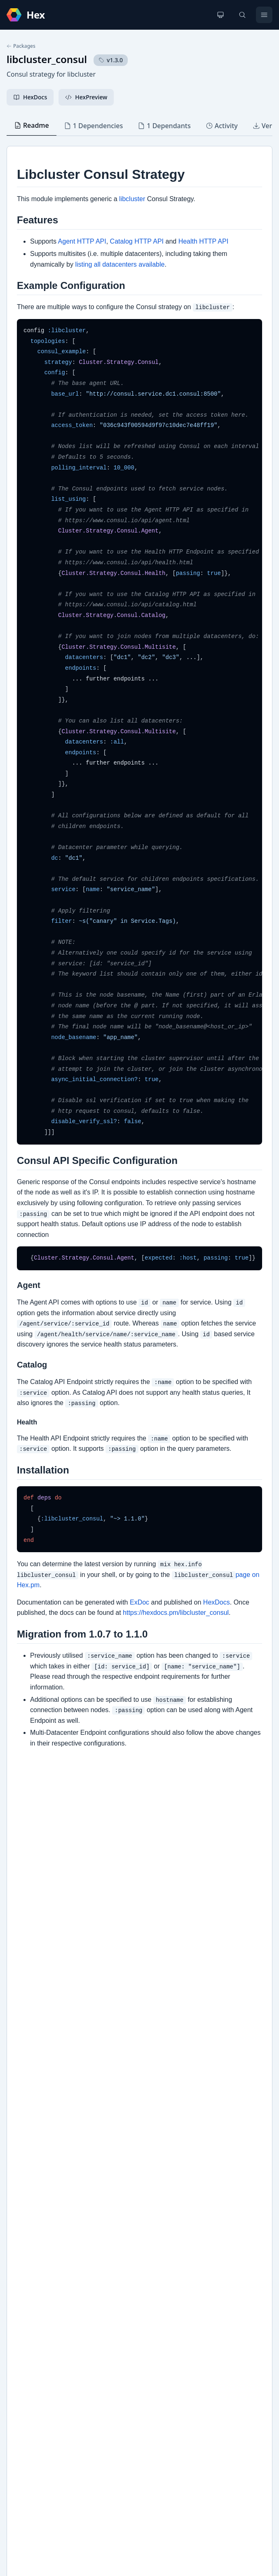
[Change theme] (220, 15)
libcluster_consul (47, 59)
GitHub (25, 2255)
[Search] (242, 15)
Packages (21, 46)
